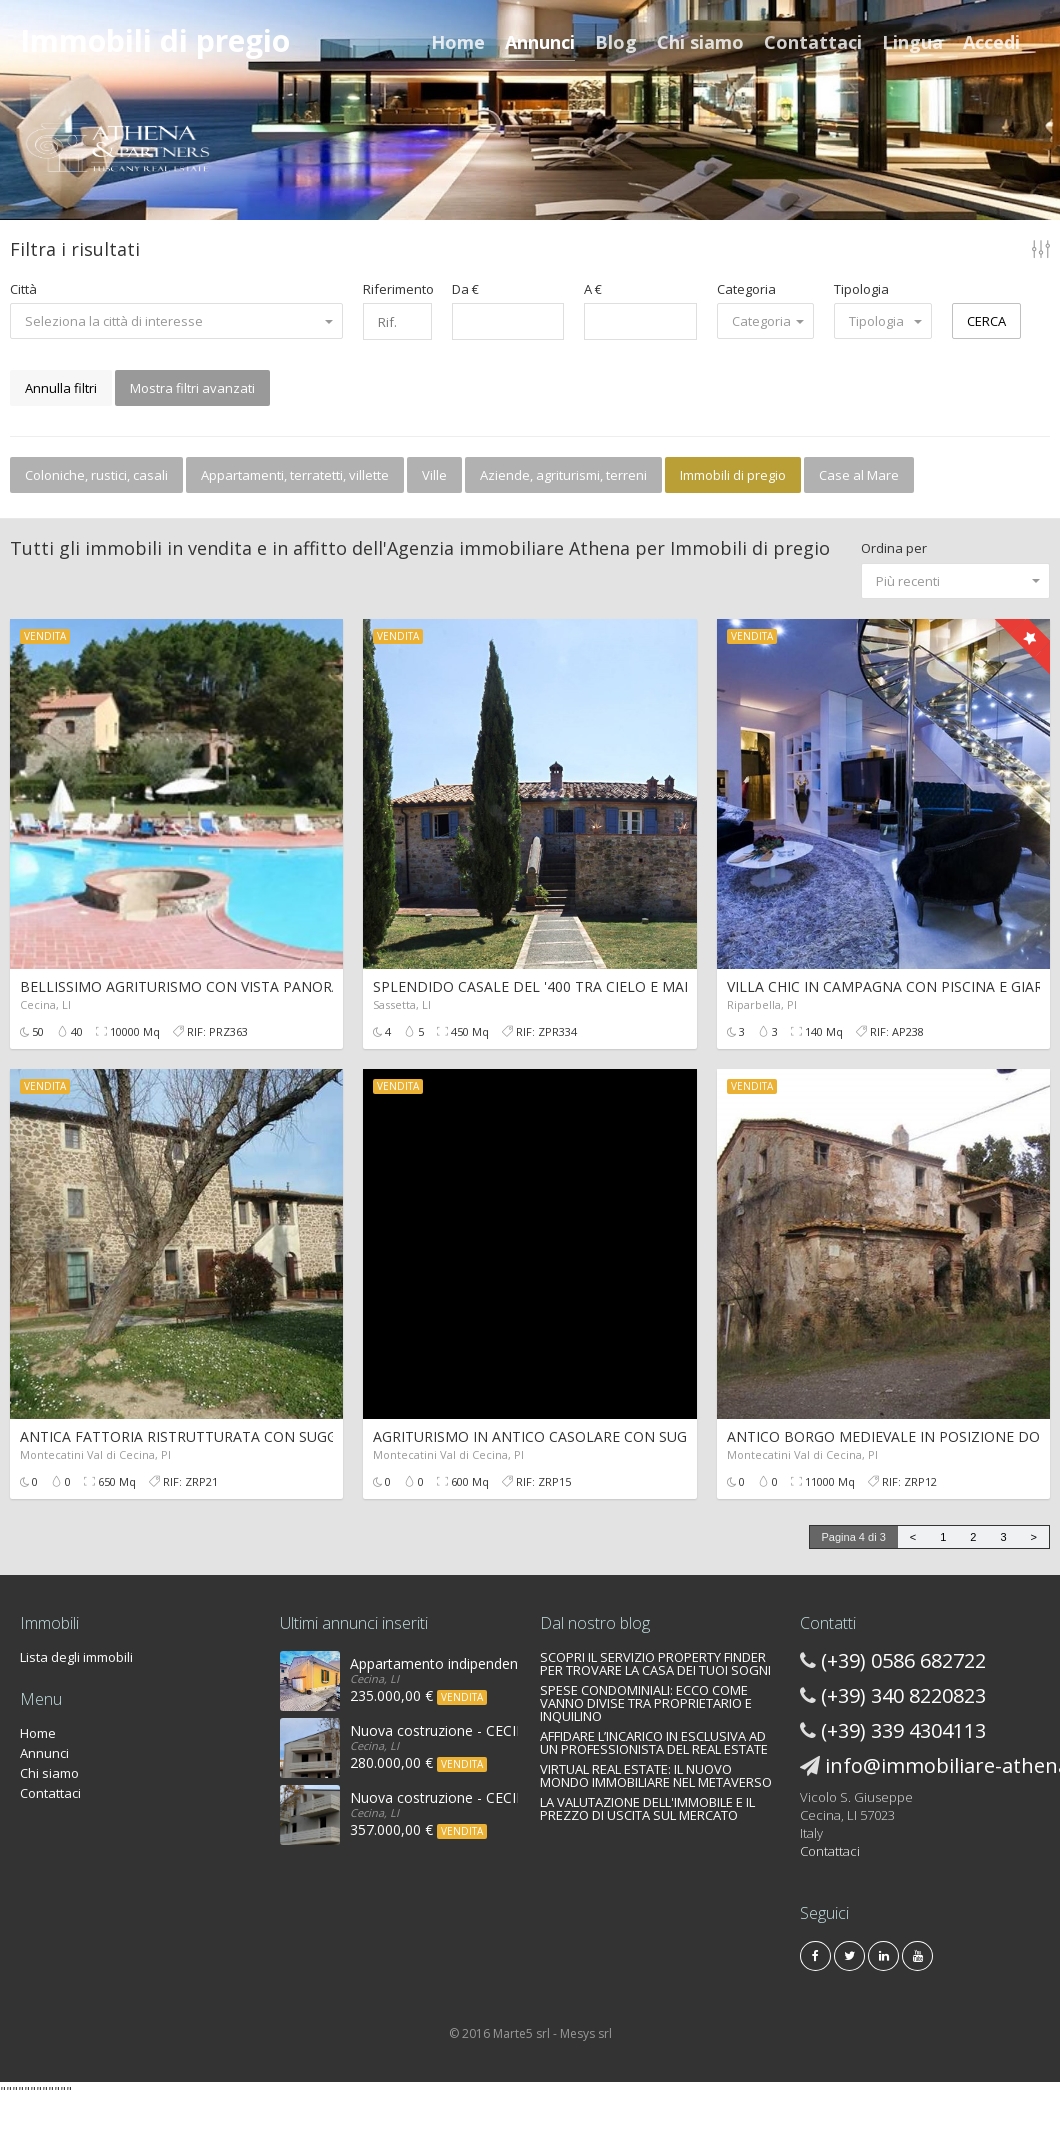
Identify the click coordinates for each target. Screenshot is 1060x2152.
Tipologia (861, 289)
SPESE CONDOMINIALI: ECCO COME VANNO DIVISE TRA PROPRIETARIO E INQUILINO (646, 1703)
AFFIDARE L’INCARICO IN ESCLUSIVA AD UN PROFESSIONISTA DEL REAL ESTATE (654, 1742)
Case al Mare (859, 475)
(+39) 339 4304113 (903, 1730)
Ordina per (894, 548)
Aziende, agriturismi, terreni (563, 475)
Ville (434, 475)
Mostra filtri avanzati (192, 388)
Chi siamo (700, 42)
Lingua (912, 42)
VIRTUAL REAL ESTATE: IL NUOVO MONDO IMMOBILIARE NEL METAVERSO (656, 1775)
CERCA (986, 321)
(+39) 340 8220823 (903, 1695)
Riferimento (397, 289)
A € (593, 289)
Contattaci (813, 42)
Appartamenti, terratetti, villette (295, 475)
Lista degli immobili (76, 1657)
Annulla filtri (61, 388)
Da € (465, 289)
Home (458, 42)
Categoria (746, 289)
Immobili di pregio (733, 475)
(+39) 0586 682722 (903, 1660)
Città (23, 289)
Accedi (991, 42)
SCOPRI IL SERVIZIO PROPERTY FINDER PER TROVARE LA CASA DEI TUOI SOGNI (655, 1663)
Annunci (540, 42)
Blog (616, 42)
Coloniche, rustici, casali (96, 475)
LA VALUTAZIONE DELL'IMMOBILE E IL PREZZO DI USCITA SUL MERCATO (647, 1808)
